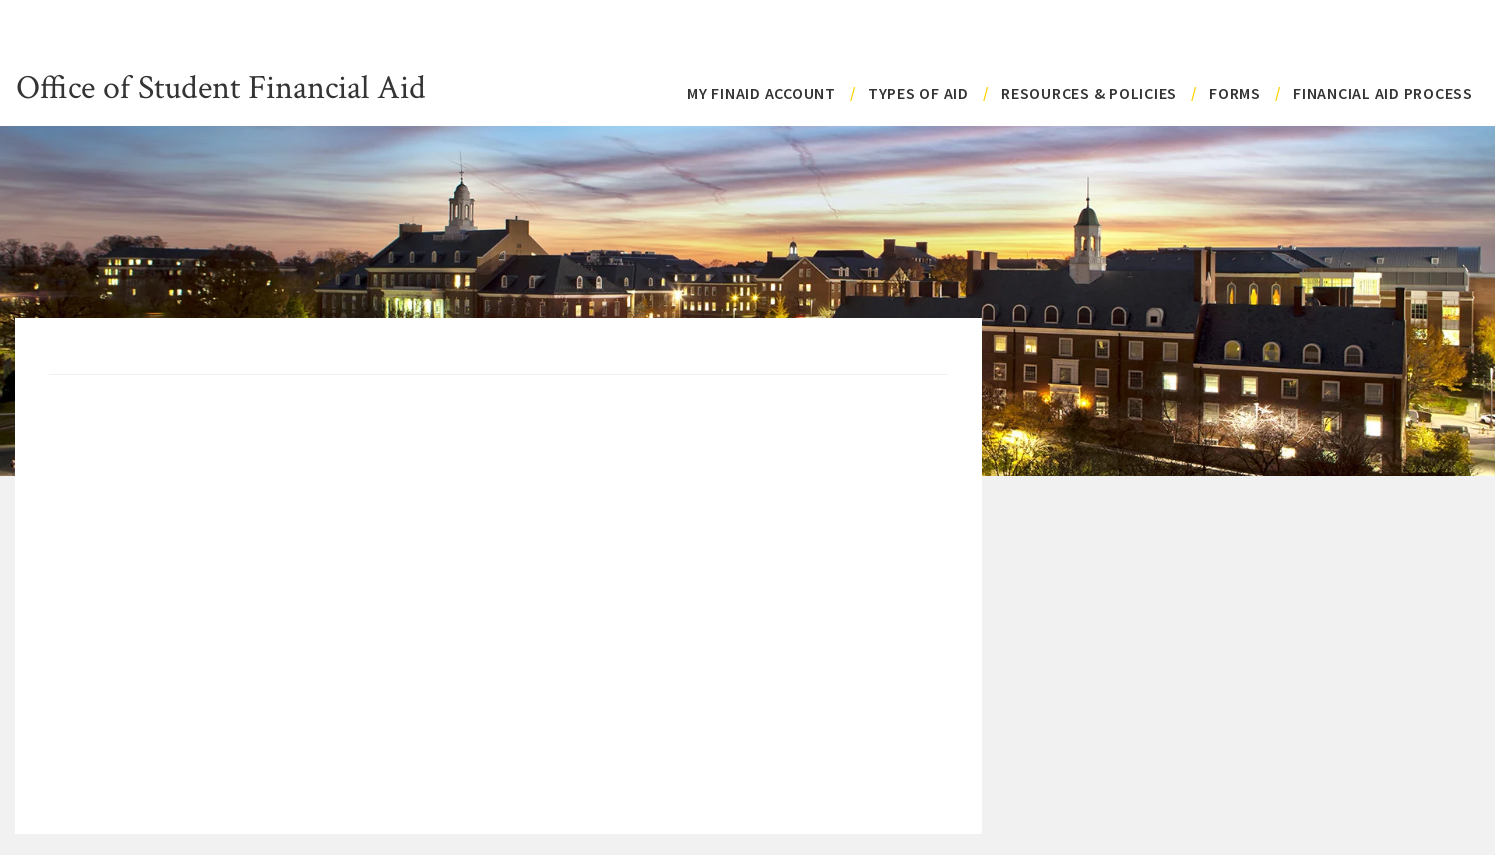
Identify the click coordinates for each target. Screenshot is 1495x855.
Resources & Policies (1089, 93)
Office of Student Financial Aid (221, 85)
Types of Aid (918, 93)
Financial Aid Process (1383, 93)
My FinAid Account (761, 93)
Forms (1235, 93)
